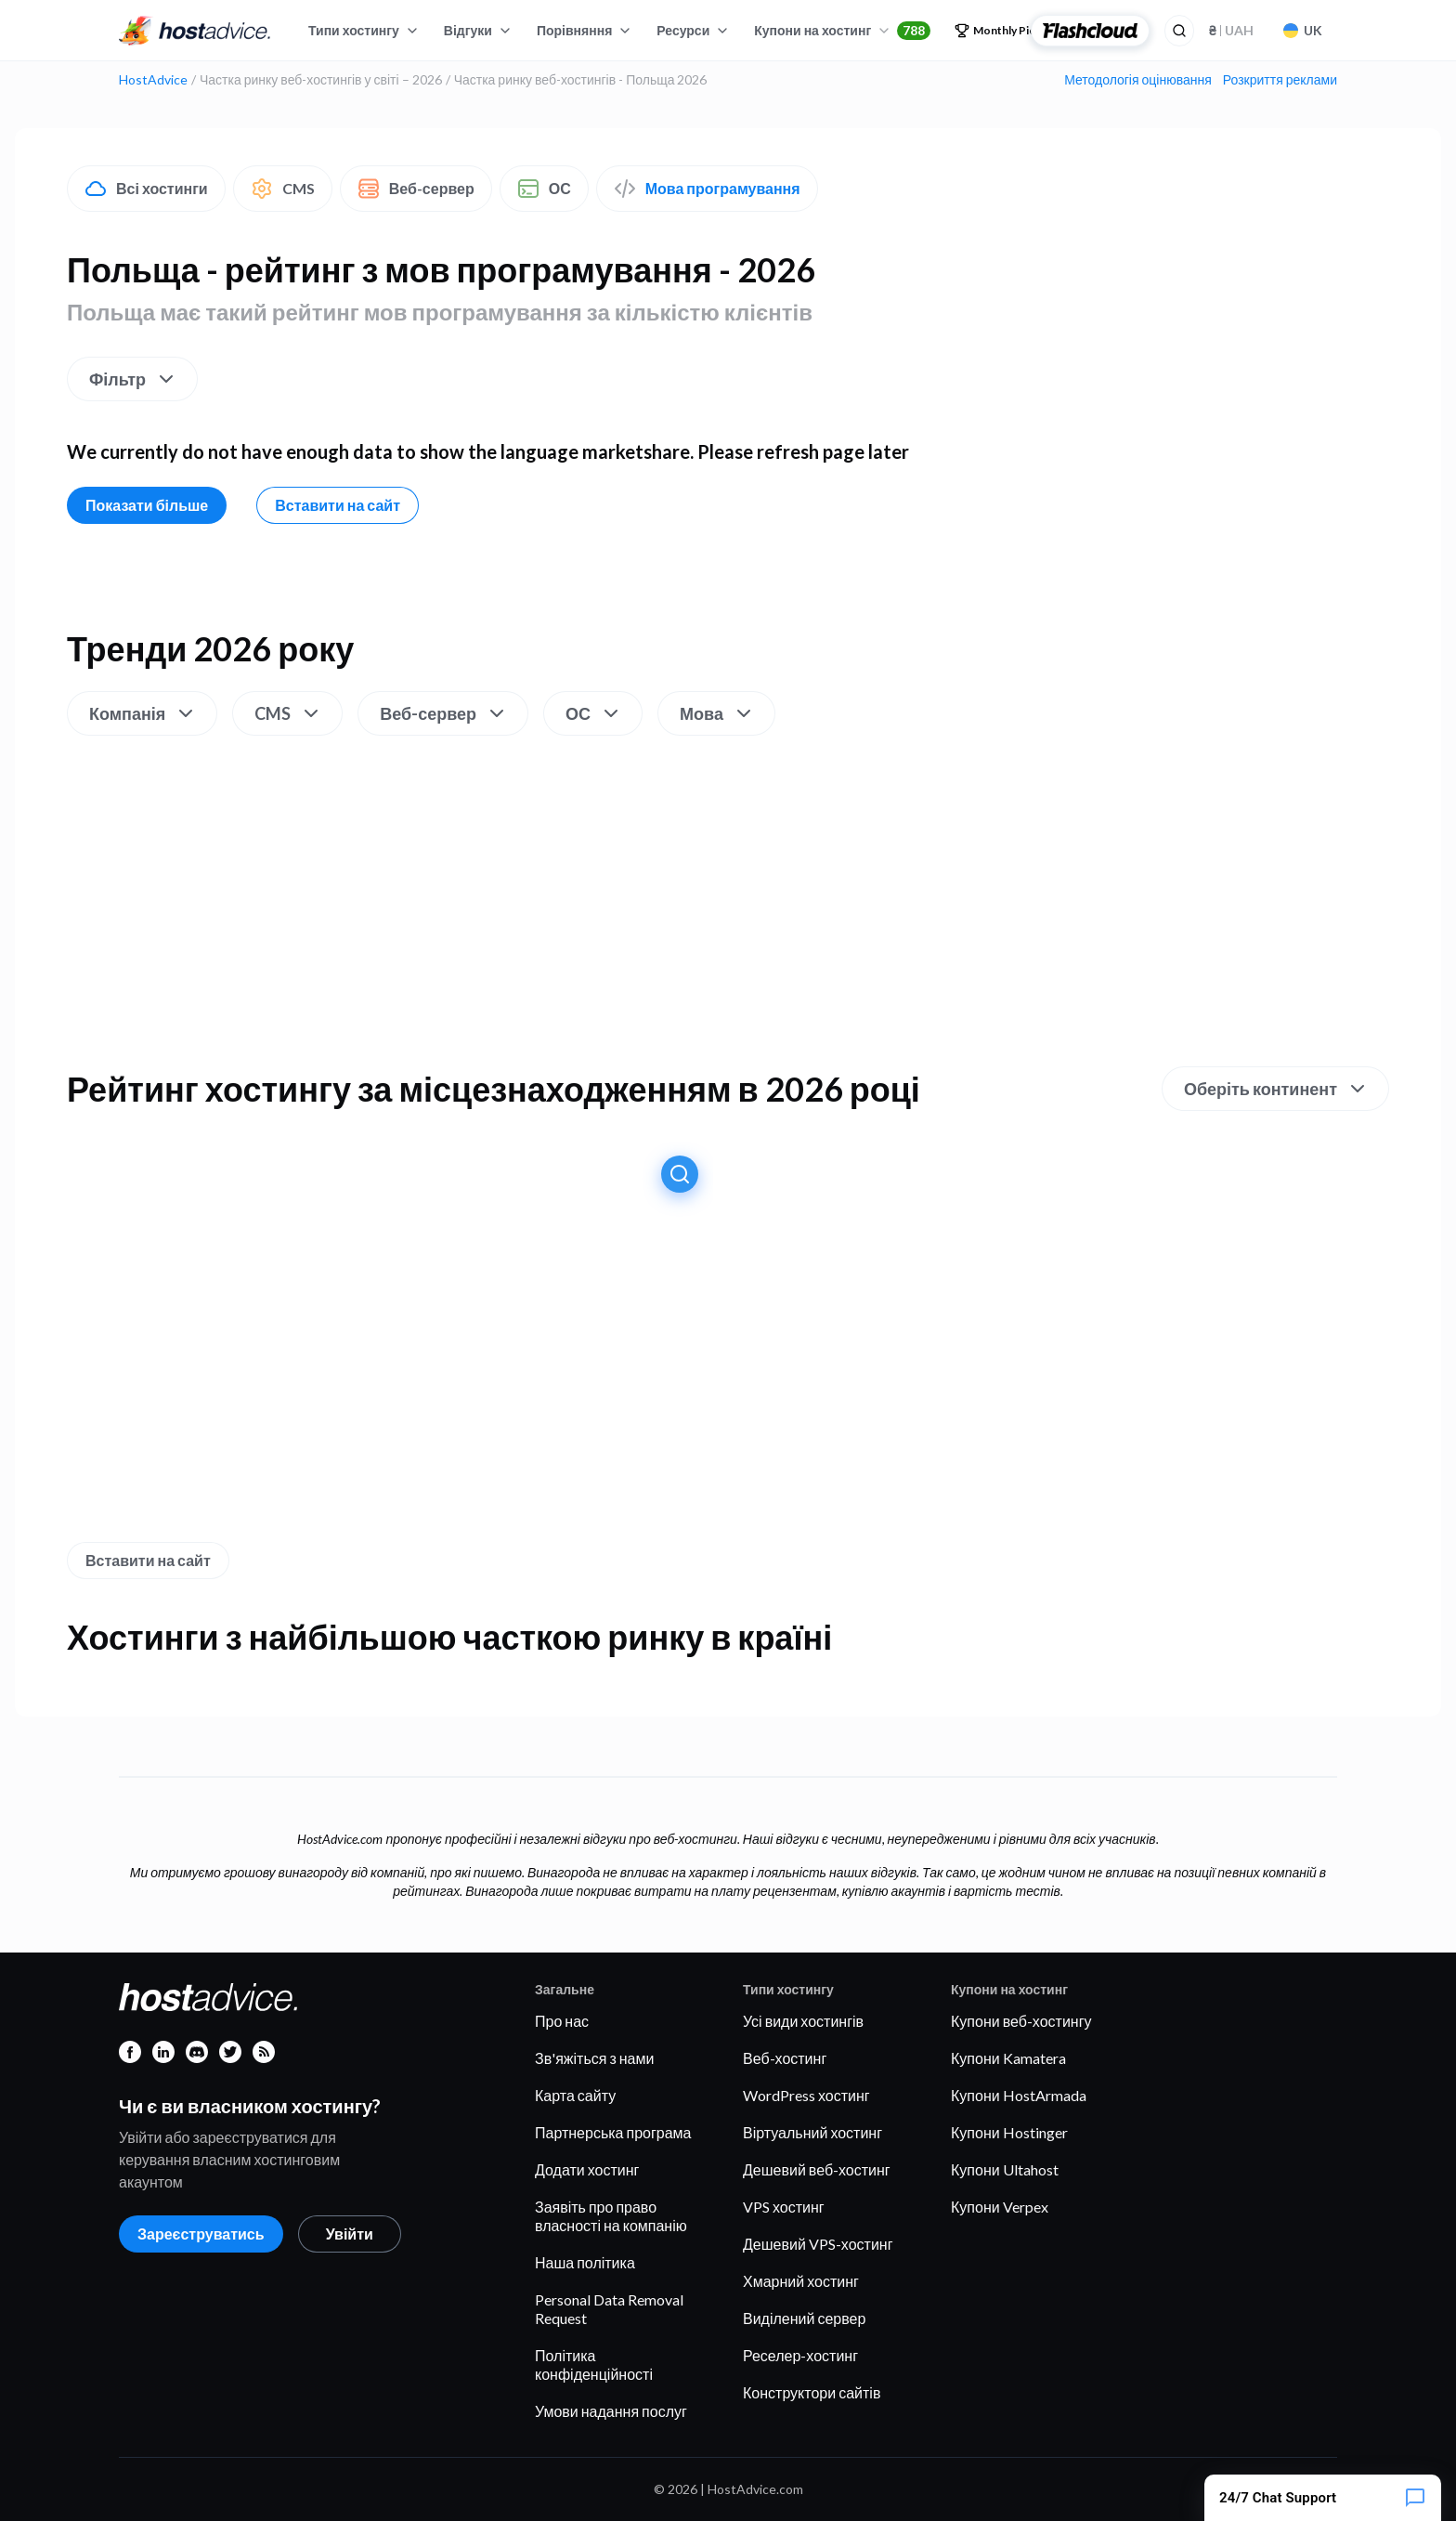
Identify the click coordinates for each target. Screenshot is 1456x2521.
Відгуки (478, 30)
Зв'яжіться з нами (594, 2058)
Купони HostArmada (1018, 2095)
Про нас (562, 2021)
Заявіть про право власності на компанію (611, 2216)
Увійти (349, 2233)
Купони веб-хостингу (1021, 2021)
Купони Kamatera (1008, 2058)
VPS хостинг (784, 2206)
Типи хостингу (364, 30)
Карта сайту (575, 2095)
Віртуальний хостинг (812, 2132)
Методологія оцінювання (1138, 79)
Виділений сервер (804, 2318)
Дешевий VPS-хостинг (818, 2244)
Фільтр (133, 379)
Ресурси (693, 30)
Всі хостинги (146, 188)
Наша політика (585, 2262)
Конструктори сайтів (811, 2392)
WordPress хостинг (806, 2095)
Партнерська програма (613, 2132)
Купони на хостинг (842, 30)
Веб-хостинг (784, 2058)
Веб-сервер (416, 188)
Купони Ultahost (1005, 2169)
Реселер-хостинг (800, 2355)
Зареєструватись (201, 2233)
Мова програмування (707, 188)
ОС (544, 188)
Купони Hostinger (1009, 2132)
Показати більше (146, 505)
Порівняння (584, 30)
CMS (283, 188)
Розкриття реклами (1280, 79)
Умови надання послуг (611, 2411)
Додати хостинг (587, 2169)
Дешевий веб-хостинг (816, 2169)
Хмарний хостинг (801, 2281)
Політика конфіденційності (594, 2364)
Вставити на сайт (337, 505)
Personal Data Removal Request (609, 2309)
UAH (1231, 30)
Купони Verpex (999, 2206)
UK (1302, 30)
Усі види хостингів (803, 2021)
